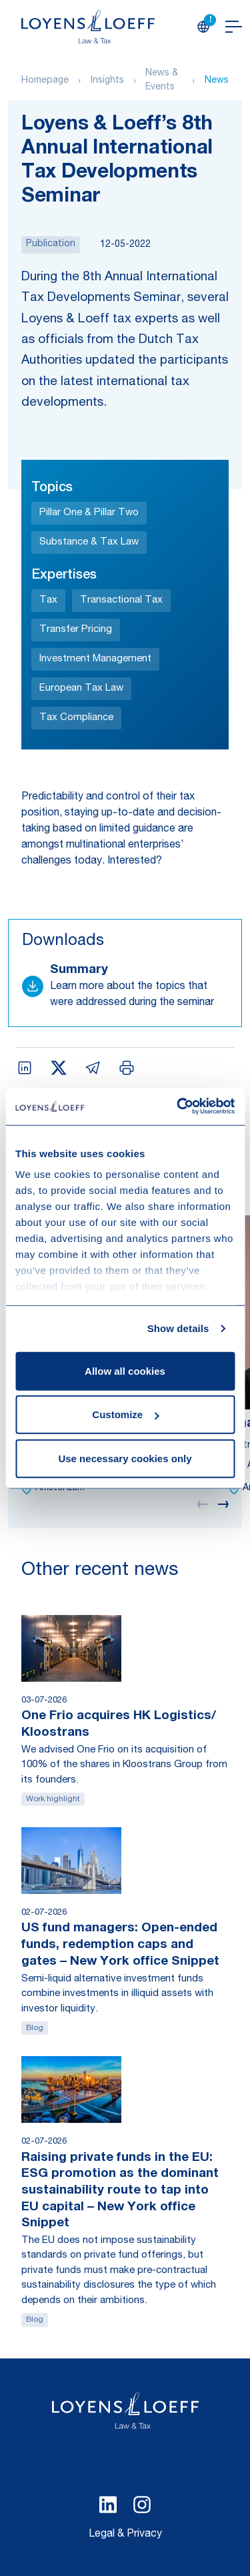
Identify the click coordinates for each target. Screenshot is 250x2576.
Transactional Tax (121, 600)
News (217, 80)
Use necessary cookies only (124, 1458)
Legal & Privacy (125, 2534)
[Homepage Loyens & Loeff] (88, 26)
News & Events (161, 80)
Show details (178, 1328)
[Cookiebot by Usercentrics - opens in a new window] (178, 1106)
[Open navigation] (233, 27)
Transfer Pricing (75, 630)
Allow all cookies (125, 1370)
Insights (107, 80)
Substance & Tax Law (89, 542)
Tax (48, 600)
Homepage (45, 80)
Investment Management (95, 659)
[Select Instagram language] (142, 2504)
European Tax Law (81, 688)
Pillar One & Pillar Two (89, 513)
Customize (125, 1414)
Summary (79, 970)
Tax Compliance (76, 718)
